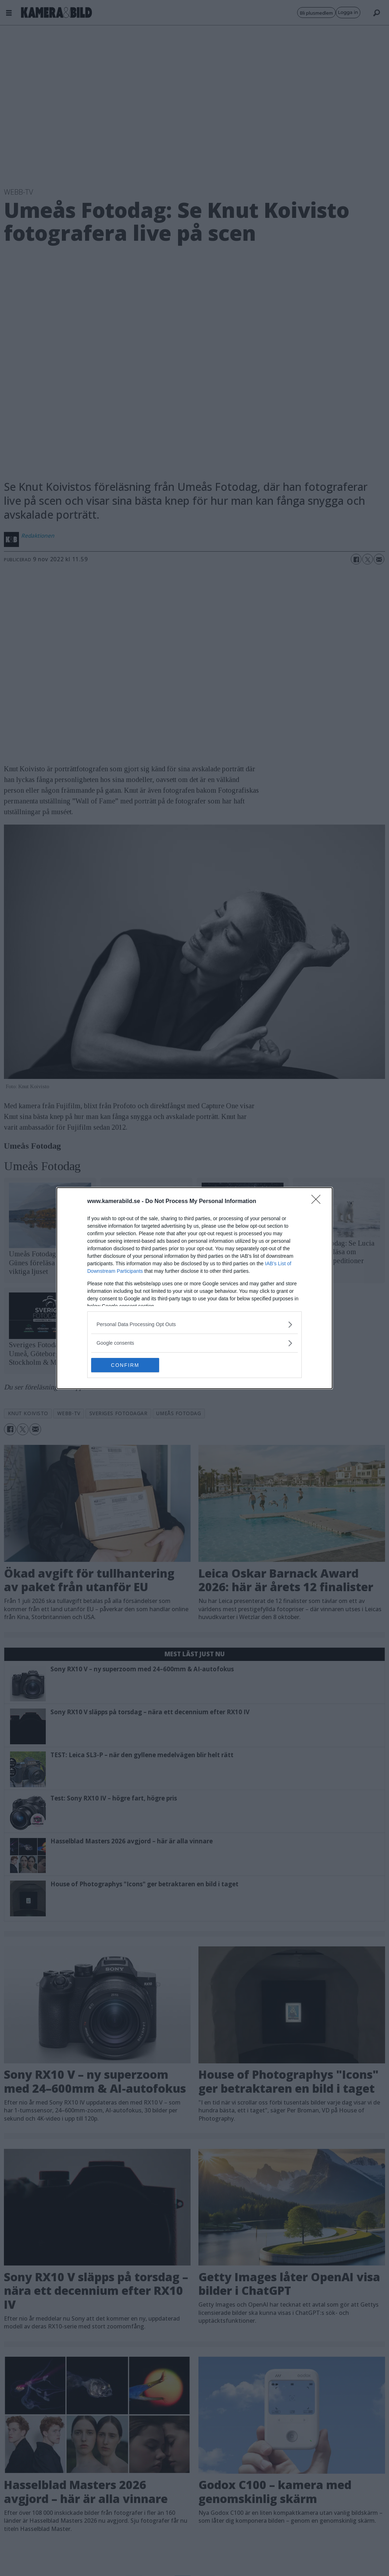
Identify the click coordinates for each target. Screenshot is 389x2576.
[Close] (318, 1201)
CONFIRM (125, 1365)
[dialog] (194, 1288)
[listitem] (194, 1324)
